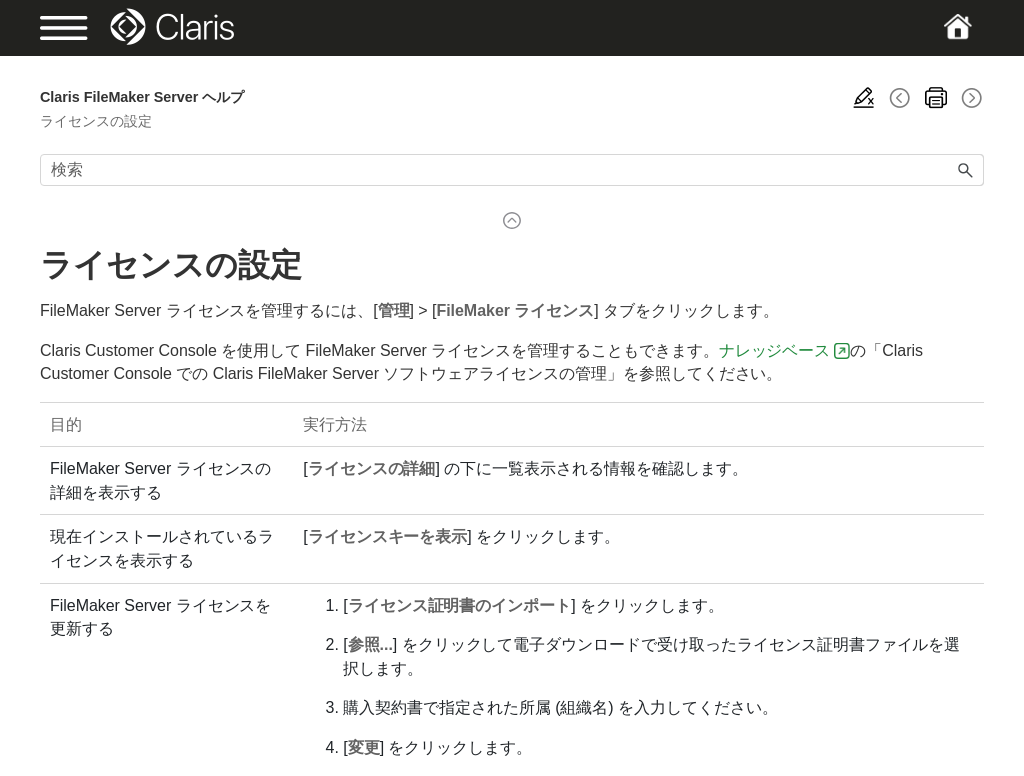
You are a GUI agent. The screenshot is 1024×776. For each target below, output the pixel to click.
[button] (966, 170)
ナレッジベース (775, 350)
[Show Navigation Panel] (85, 28)
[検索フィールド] (512, 170)
